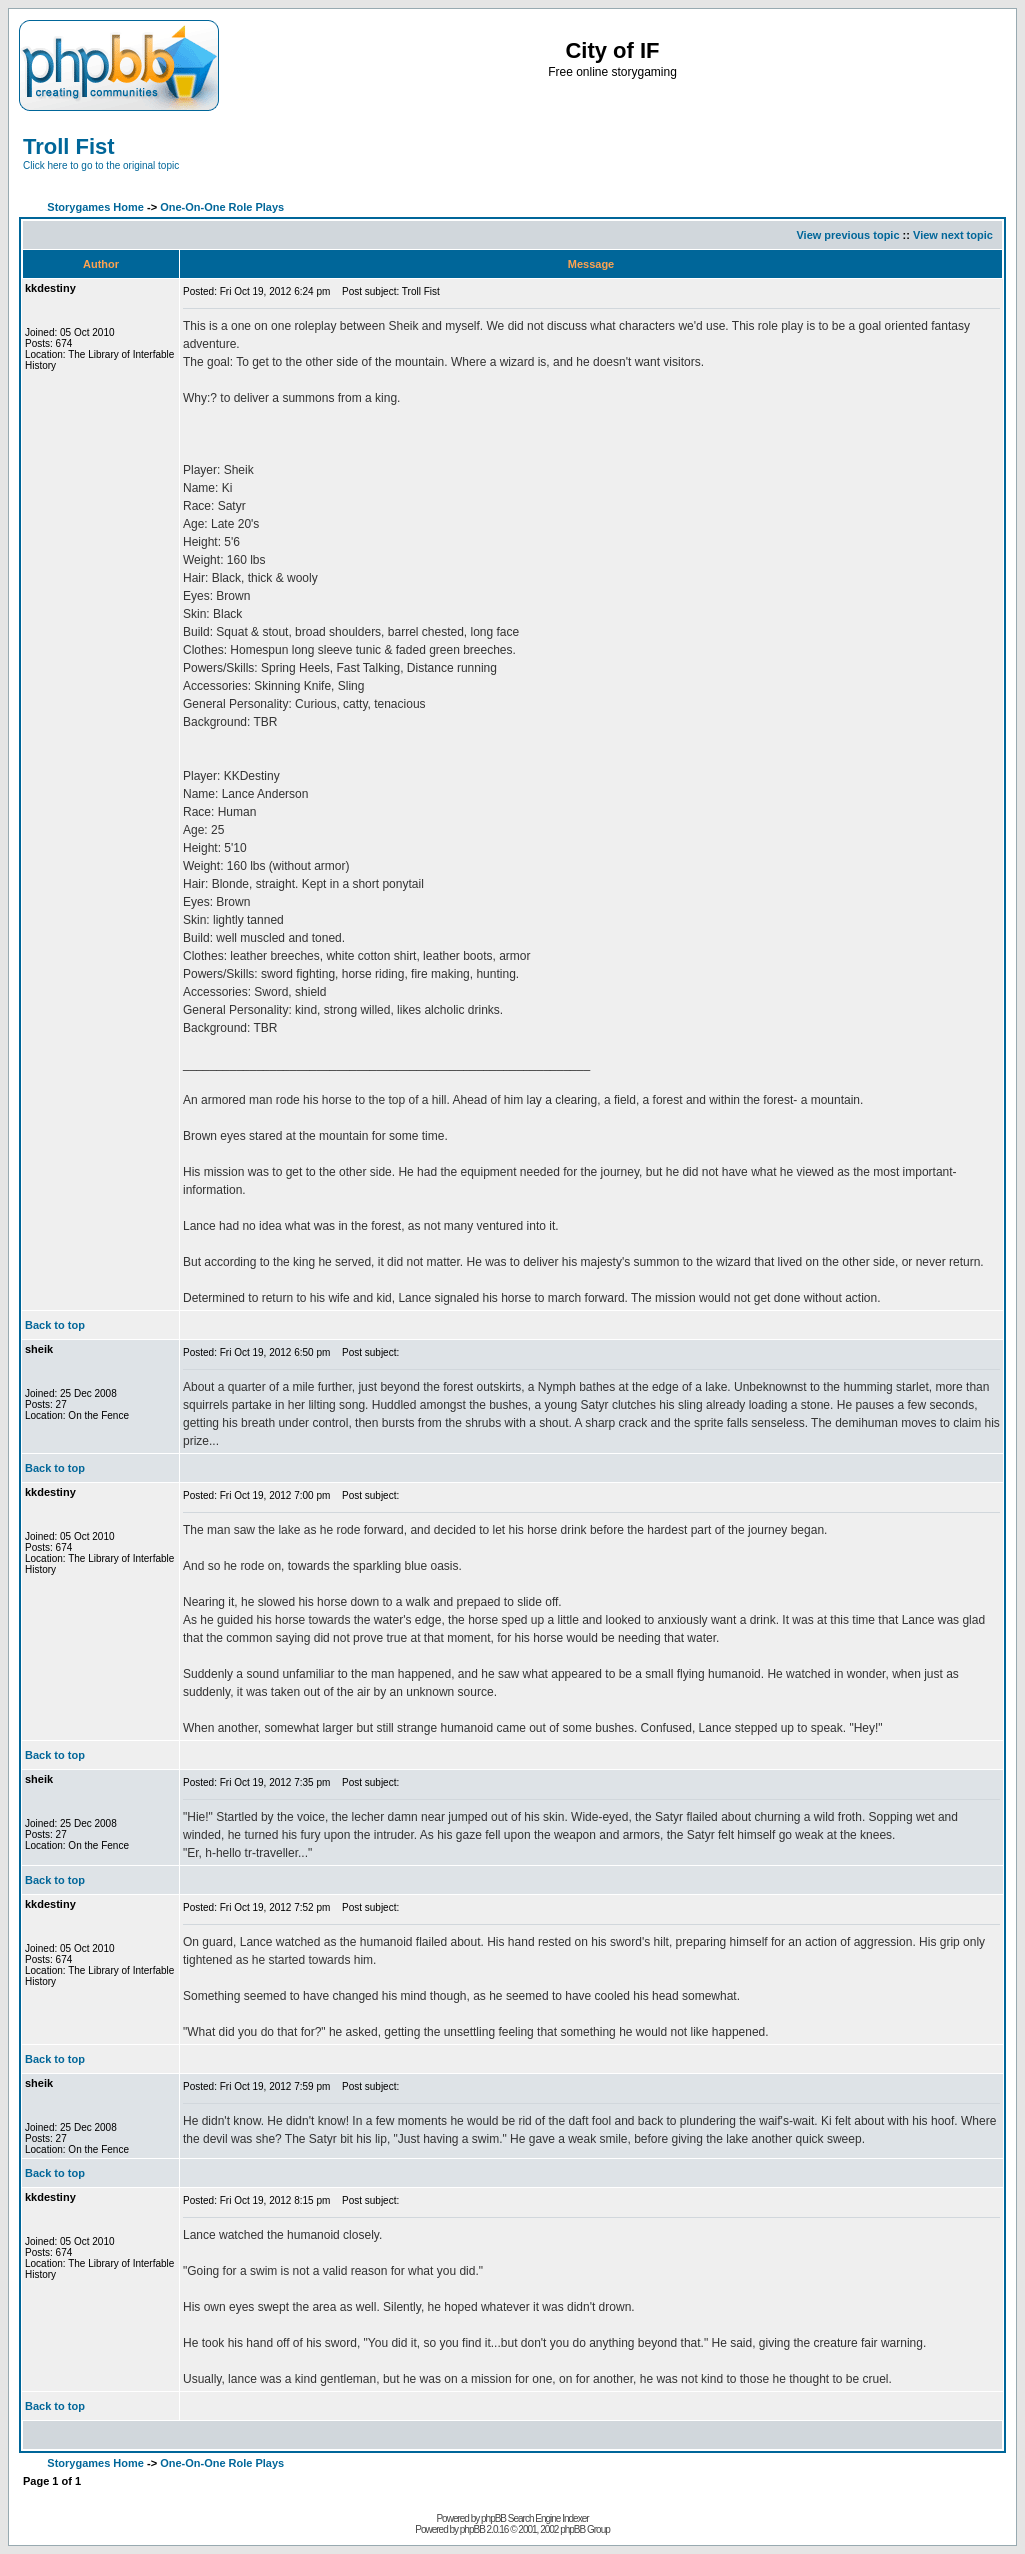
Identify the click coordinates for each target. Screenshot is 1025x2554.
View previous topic (847, 235)
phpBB (472, 2529)
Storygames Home (95, 207)
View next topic (953, 235)
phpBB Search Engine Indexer (535, 2518)
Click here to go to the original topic (101, 165)
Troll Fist (69, 146)
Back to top (55, 1325)
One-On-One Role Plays (222, 207)
